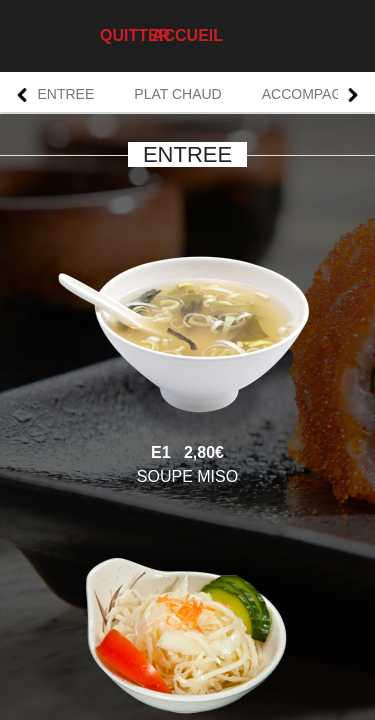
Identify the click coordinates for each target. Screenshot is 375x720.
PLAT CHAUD (177, 94)
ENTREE (66, 94)
